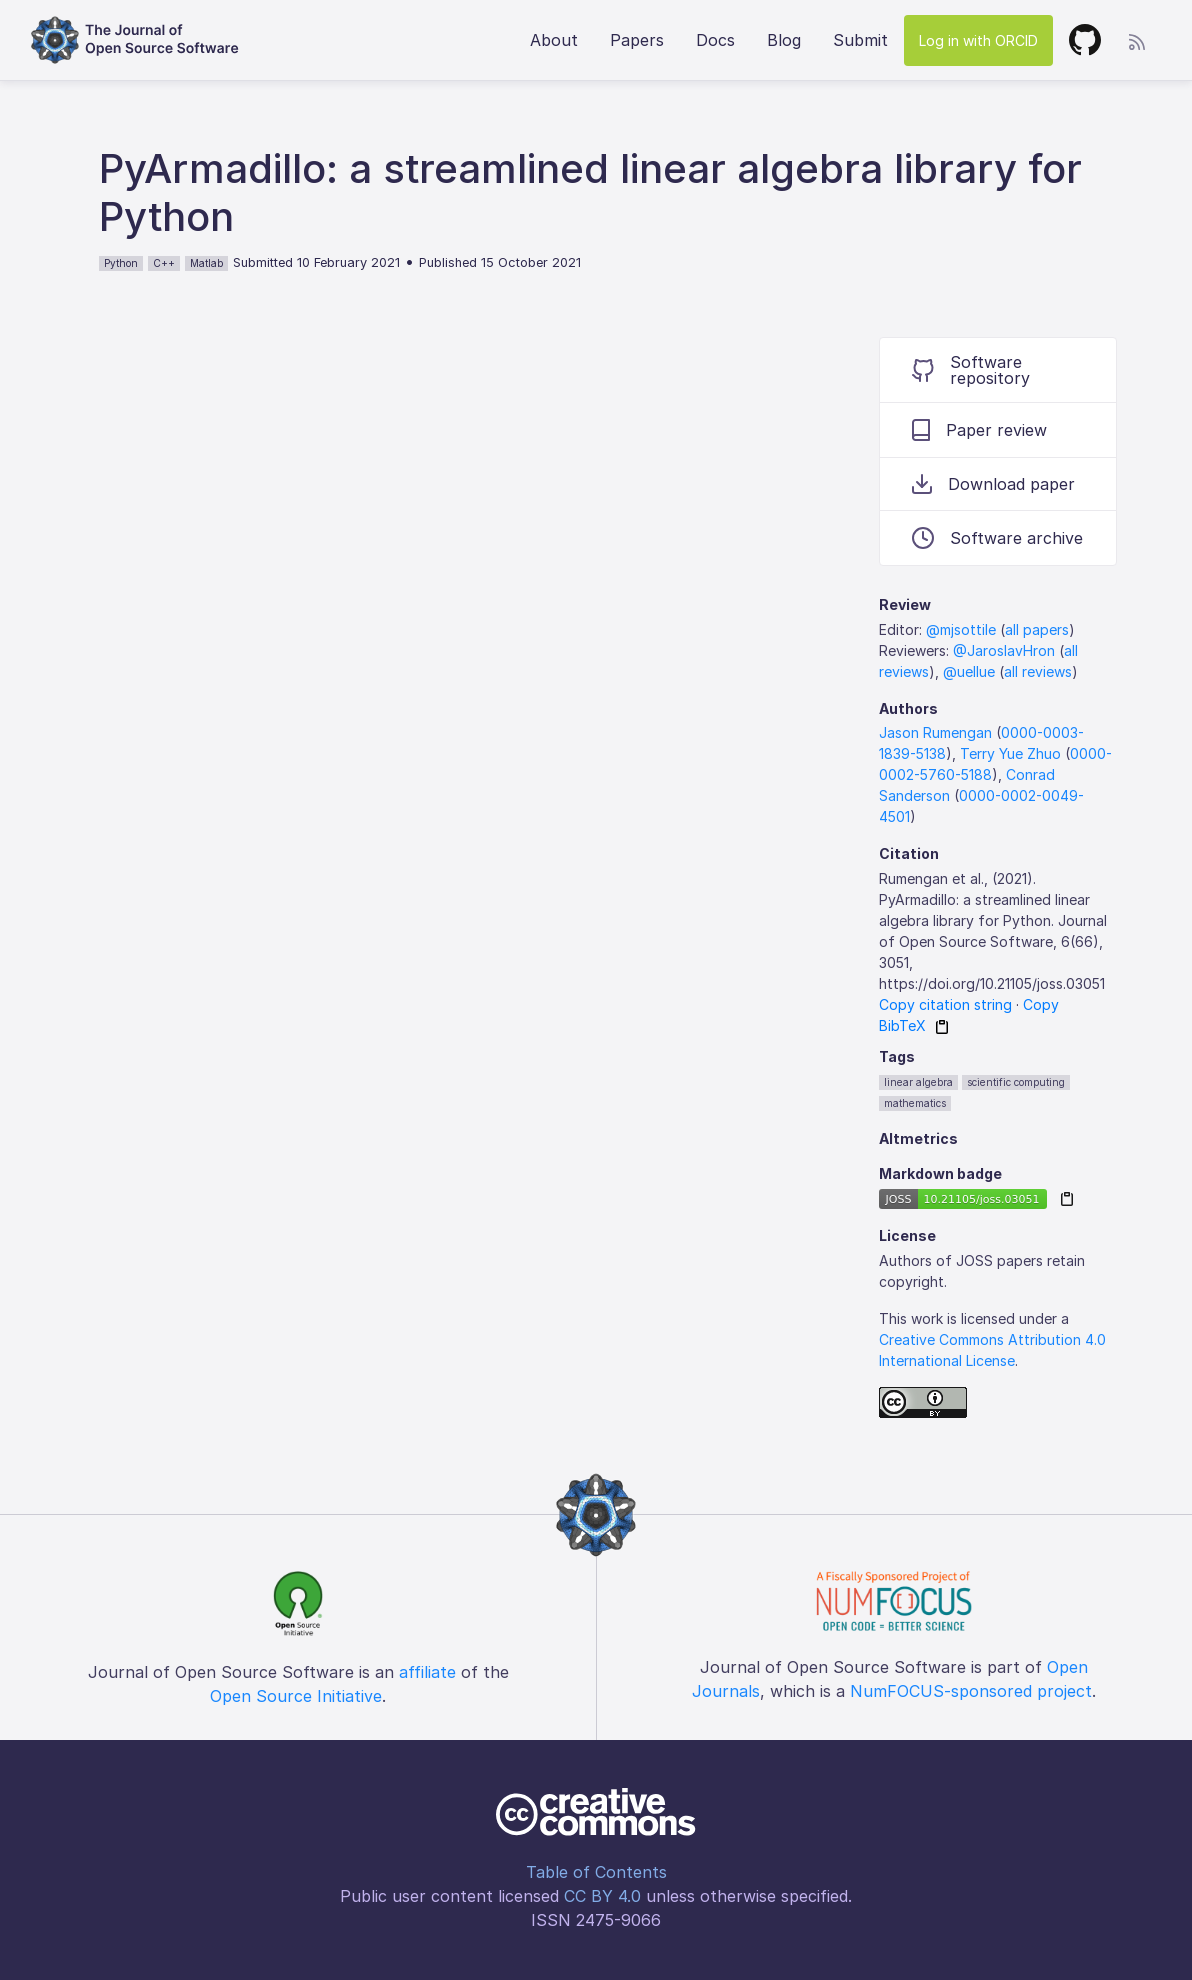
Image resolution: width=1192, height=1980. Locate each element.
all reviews (1038, 671)
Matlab (206, 263)
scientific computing (1016, 1082)
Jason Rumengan (935, 732)
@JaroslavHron (1004, 650)
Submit (860, 40)
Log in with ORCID (978, 40)
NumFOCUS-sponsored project (971, 1691)
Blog (784, 40)
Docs (715, 40)
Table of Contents (596, 1872)
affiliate (427, 1672)
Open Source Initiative (296, 1696)
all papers (1037, 629)
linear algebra (918, 1082)
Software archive (997, 538)
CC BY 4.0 (602, 1896)
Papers (637, 40)
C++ (164, 263)
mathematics (915, 1103)
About (554, 40)
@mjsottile (961, 629)
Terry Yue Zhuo (1010, 753)
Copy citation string (945, 1004)
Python (121, 263)
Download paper (993, 484)
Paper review (979, 430)
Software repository (971, 370)
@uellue (969, 671)
